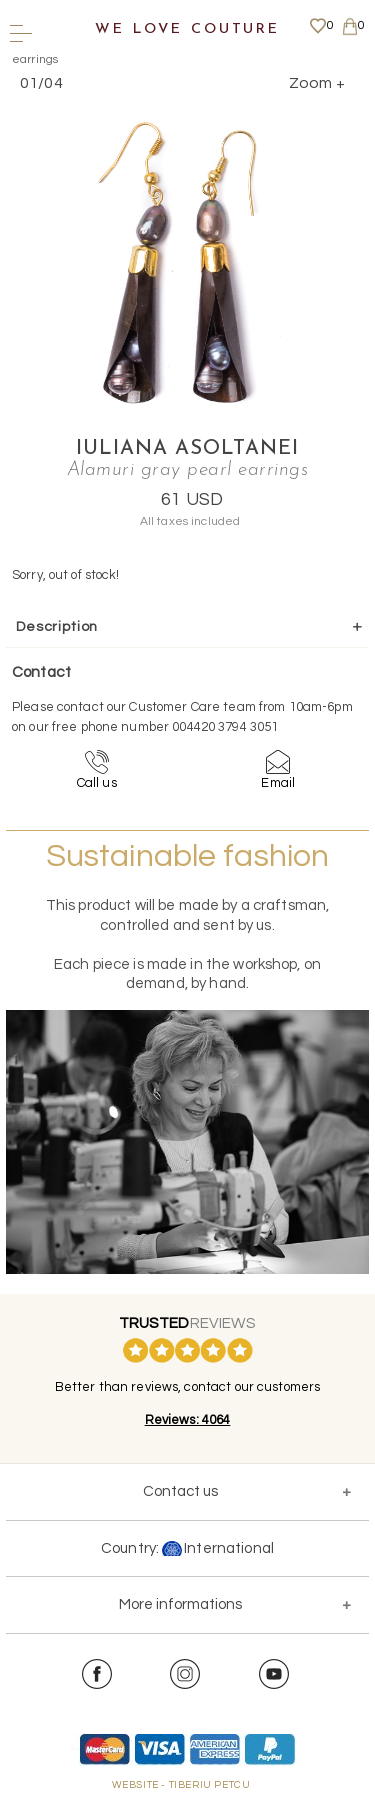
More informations (180, 1604)
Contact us (180, 1491)
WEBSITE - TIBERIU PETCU (181, 1785)
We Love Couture (187, 29)
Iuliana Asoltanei (187, 449)
